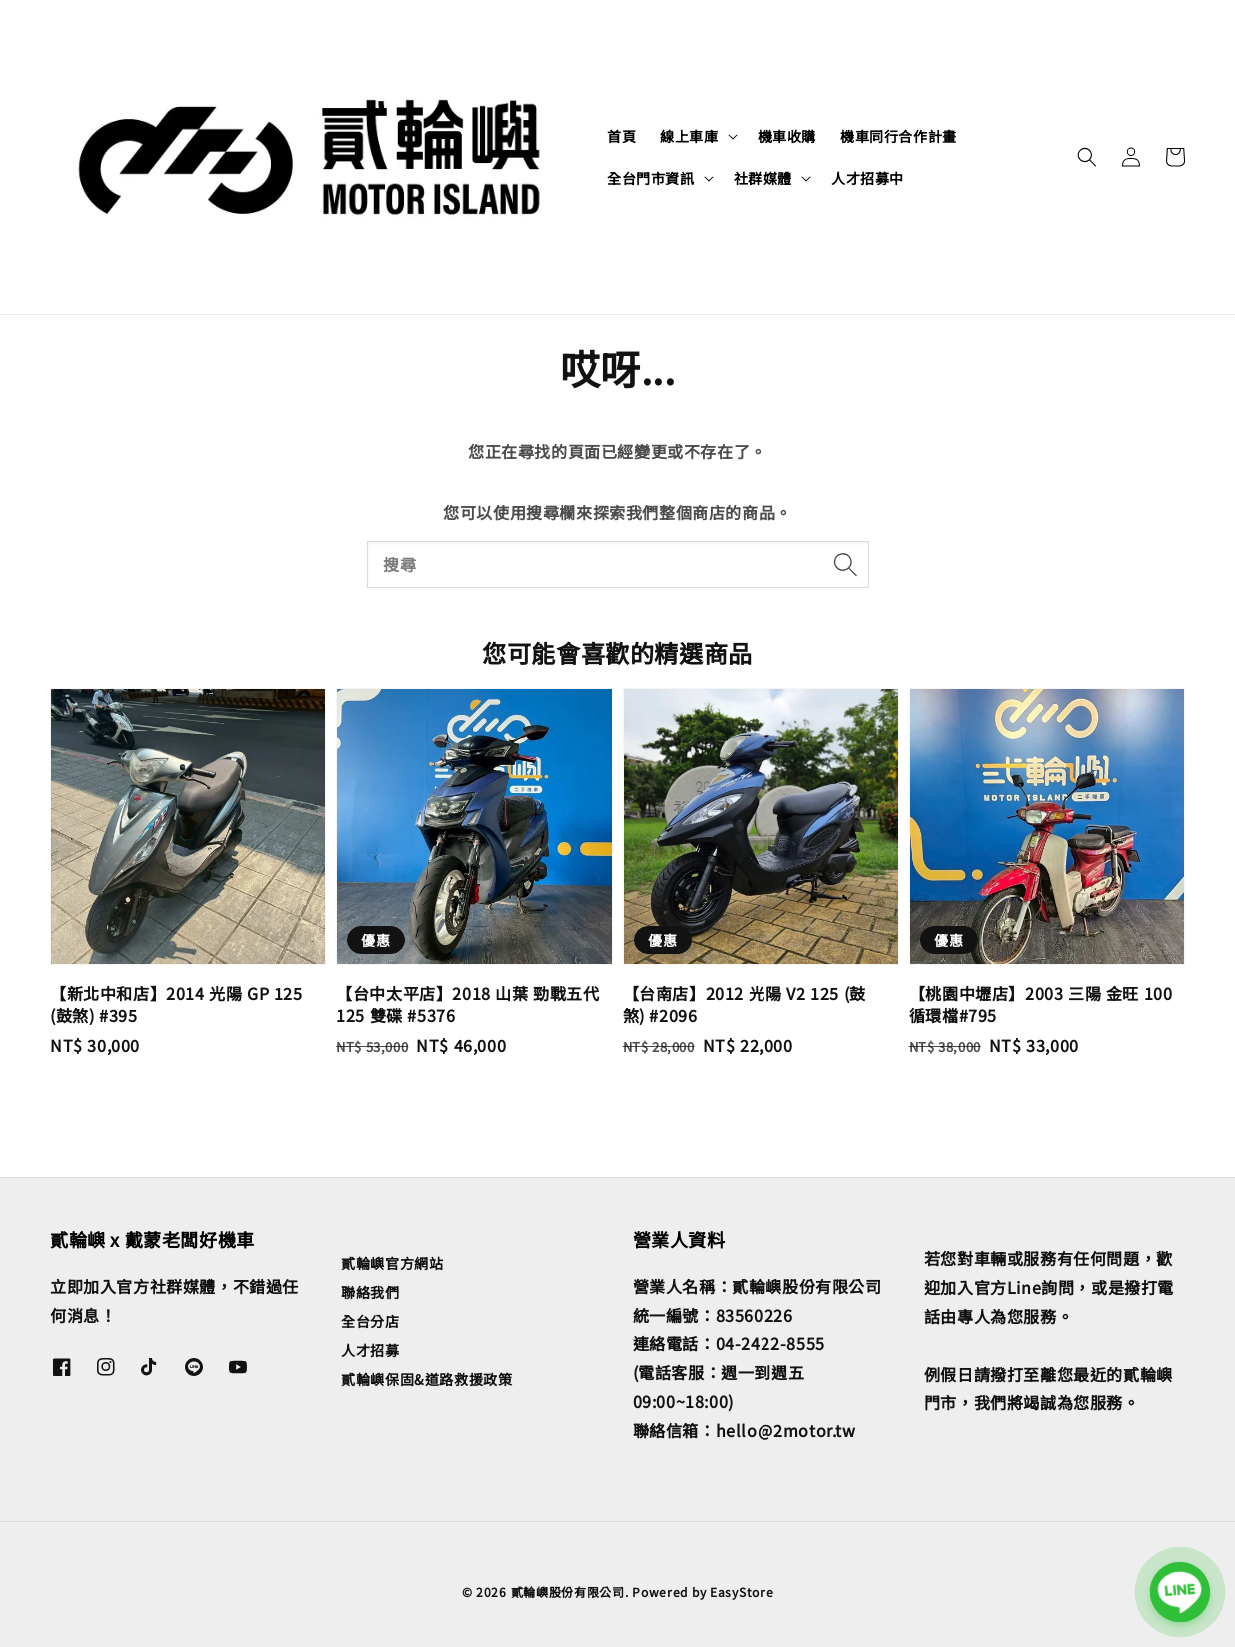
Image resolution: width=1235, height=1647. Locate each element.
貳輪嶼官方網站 (392, 1263)
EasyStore (741, 1591)
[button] (1087, 157)
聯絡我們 (370, 1292)
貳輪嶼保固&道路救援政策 (426, 1379)
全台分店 (370, 1321)
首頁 (621, 136)
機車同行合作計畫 (898, 136)
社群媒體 (763, 178)
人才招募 (370, 1350)
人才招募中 (867, 178)
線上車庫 (689, 136)
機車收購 (787, 136)
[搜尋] (846, 564)
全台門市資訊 (651, 178)
